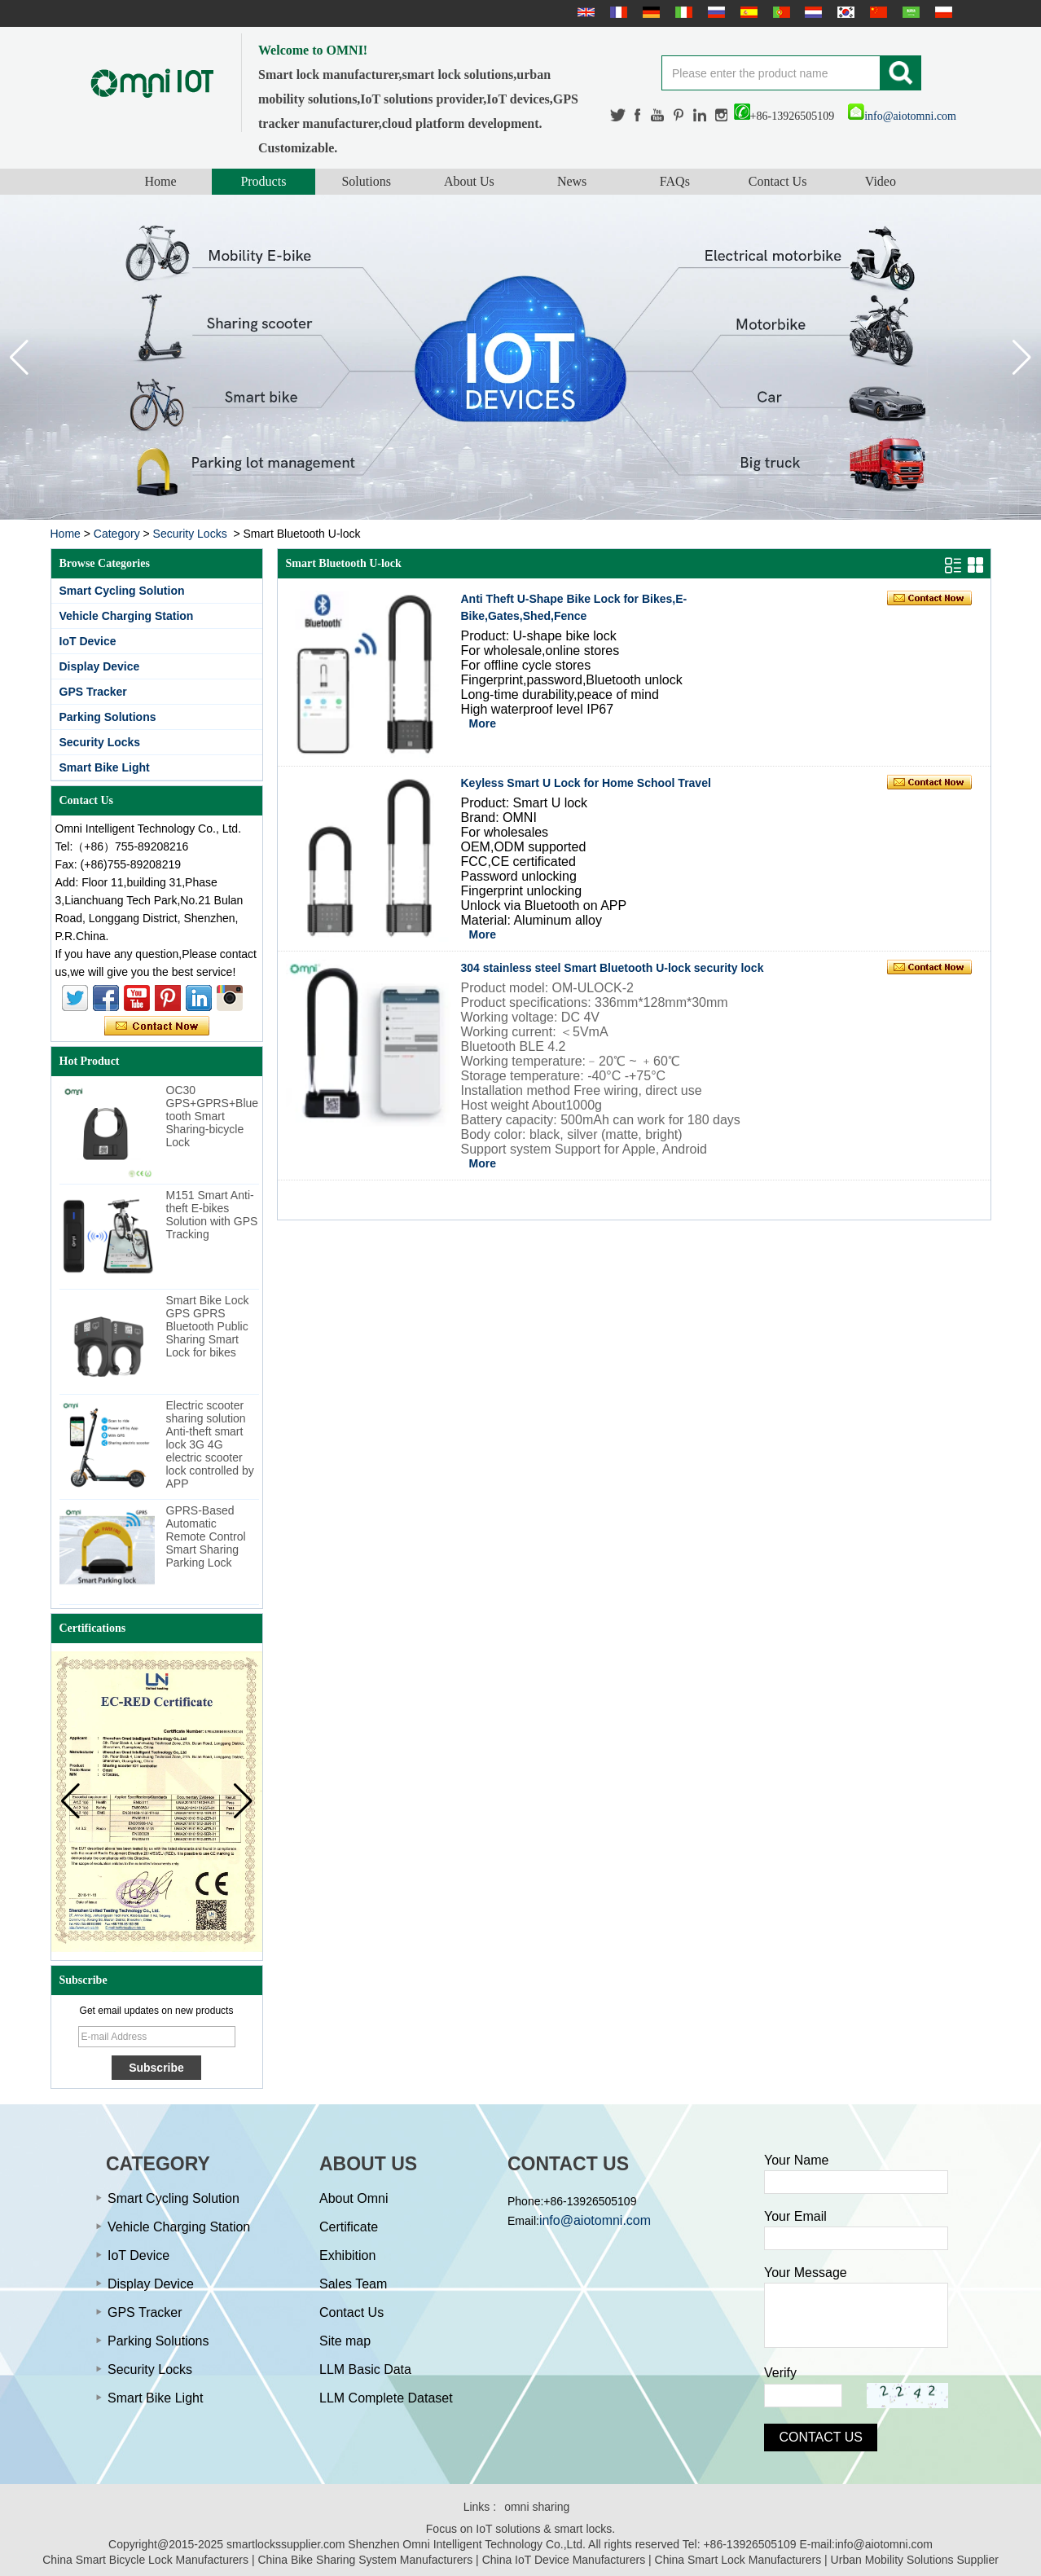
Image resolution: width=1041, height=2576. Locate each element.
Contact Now (156, 1026)
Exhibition (347, 2255)
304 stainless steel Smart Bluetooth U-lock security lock (612, 967)
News (571, 181)
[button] (1022, 358)
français (616, 12)
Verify (780, 2373)
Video (880, 181)
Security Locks (190, 533)
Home (161, 181)
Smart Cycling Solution (122, 590)
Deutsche (649, 12)
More (482, 723)
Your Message (805, 2272)
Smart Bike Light (104, 767)
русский (714, 12)
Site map (345, 2341)
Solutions (365, 181)
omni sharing (536, 2506)
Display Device (99, 666)
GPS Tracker (93, 691)
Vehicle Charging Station (126, 615)
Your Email (795, 2216)
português (779, 12)
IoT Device (87, 641)
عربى (909, 12)
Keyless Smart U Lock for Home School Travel (586, 782)
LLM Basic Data (365, 2369)
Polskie (941, 12)
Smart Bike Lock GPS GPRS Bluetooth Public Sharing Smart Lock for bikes (207, 1326)
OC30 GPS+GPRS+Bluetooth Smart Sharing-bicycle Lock (212, 1116)
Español (747, 12)
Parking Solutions (107, 716)
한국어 (843, 12)
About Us (469, 181)
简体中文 (876, 12)
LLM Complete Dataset (386, 2398)
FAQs (675, 181)
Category (117, 533)
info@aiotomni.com (902, 116)
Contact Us (778, 181)
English (584, 12)
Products (263, 181)
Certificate (348, 2227)
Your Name (796, 2160)
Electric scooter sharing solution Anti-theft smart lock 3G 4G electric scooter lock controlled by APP (210, 1444)
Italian (681, 12)
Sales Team (353, 2284)
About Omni (353, 2198)
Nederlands (811, 12)
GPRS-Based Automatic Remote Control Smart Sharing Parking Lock (206, 1536)
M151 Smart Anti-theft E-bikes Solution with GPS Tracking (212, 1215)
